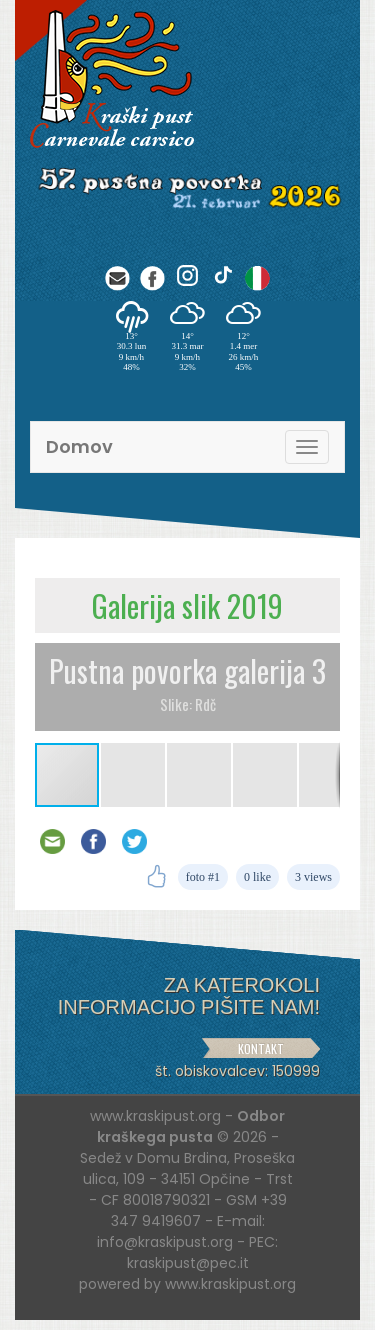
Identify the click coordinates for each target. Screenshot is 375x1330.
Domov (79, 446)
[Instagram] (187, 275)
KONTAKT (261, 1048)
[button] (134, 775)
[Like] (156, 877)
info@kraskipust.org (165, 1242)
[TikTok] (222, 275)
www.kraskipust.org (230, 1284)
